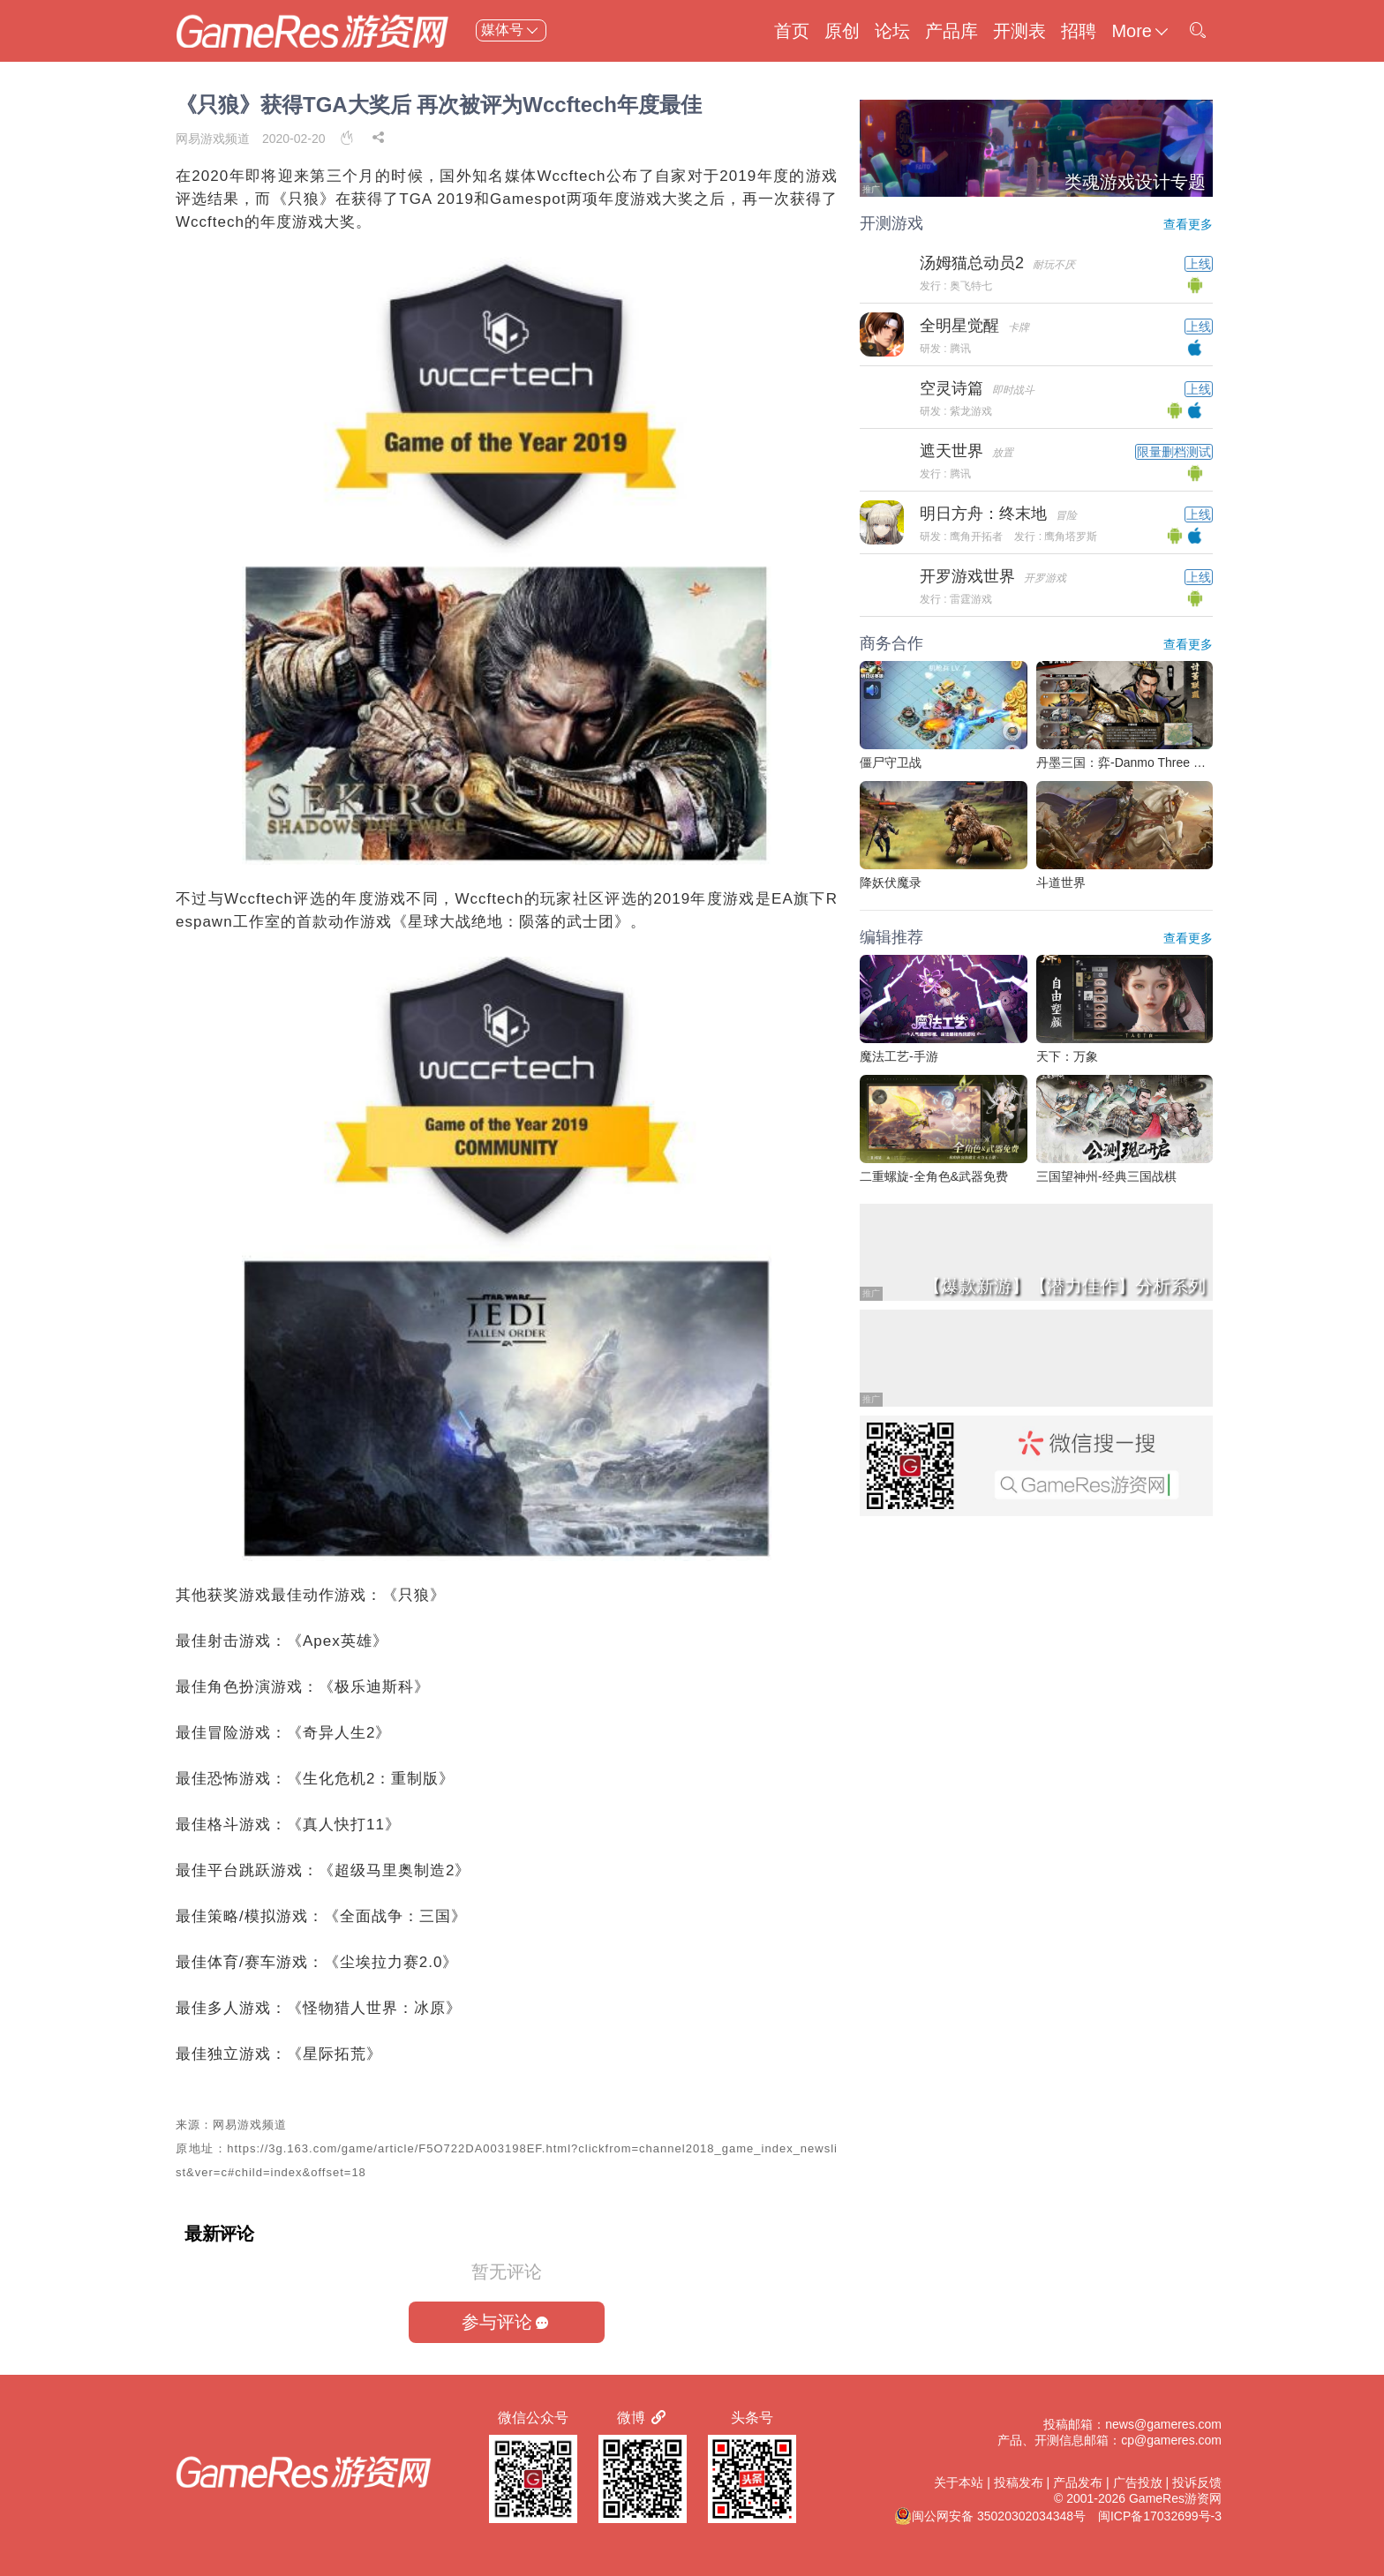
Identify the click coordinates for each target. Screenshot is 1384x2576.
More (1141, 31)
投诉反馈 (1197, 2482)
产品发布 (1077, 2482)
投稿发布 (1018, 2482)
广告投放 (1137, 2482)
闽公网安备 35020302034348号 (990, 2516)
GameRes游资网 (1175, 2498)
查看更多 (1188, 224)
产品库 (951, 31)
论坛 (892, 31)
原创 (842, 31)
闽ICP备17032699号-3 (1160, 2516)
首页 (791, 31)
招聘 (1078, 31)
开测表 (1019, 31)
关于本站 (958, 2482)
